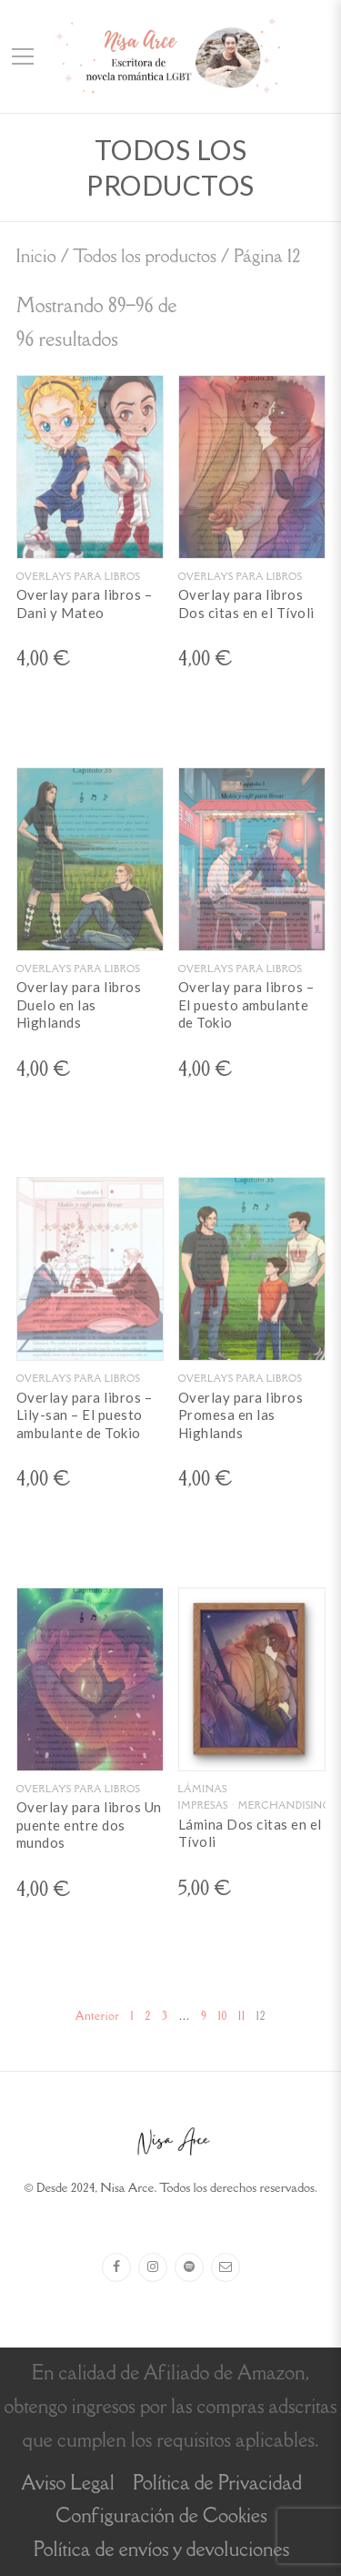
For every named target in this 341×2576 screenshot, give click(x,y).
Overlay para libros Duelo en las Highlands (79, 1004)
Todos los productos (144, 255)
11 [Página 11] (242, 2015)
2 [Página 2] (148, 2015)
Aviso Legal (68, 2482)
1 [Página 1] (132, 2015)
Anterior (97, 2015)
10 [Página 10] (222, 2015)
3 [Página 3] (164, 2015)
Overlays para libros (78, 576)
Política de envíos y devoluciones (161, 2549)
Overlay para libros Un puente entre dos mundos (89, 1825)
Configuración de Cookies (160, 2515)
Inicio (36, 255)
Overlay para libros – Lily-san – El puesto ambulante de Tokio (84, 1415)
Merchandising (284, 1805)
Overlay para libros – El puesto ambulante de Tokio (246, 1004)
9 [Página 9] (204, 2015)
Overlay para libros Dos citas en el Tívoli (246, 603)
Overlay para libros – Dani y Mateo (84, 603)
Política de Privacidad (217, 2482)
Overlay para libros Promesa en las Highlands (241, 1415)
